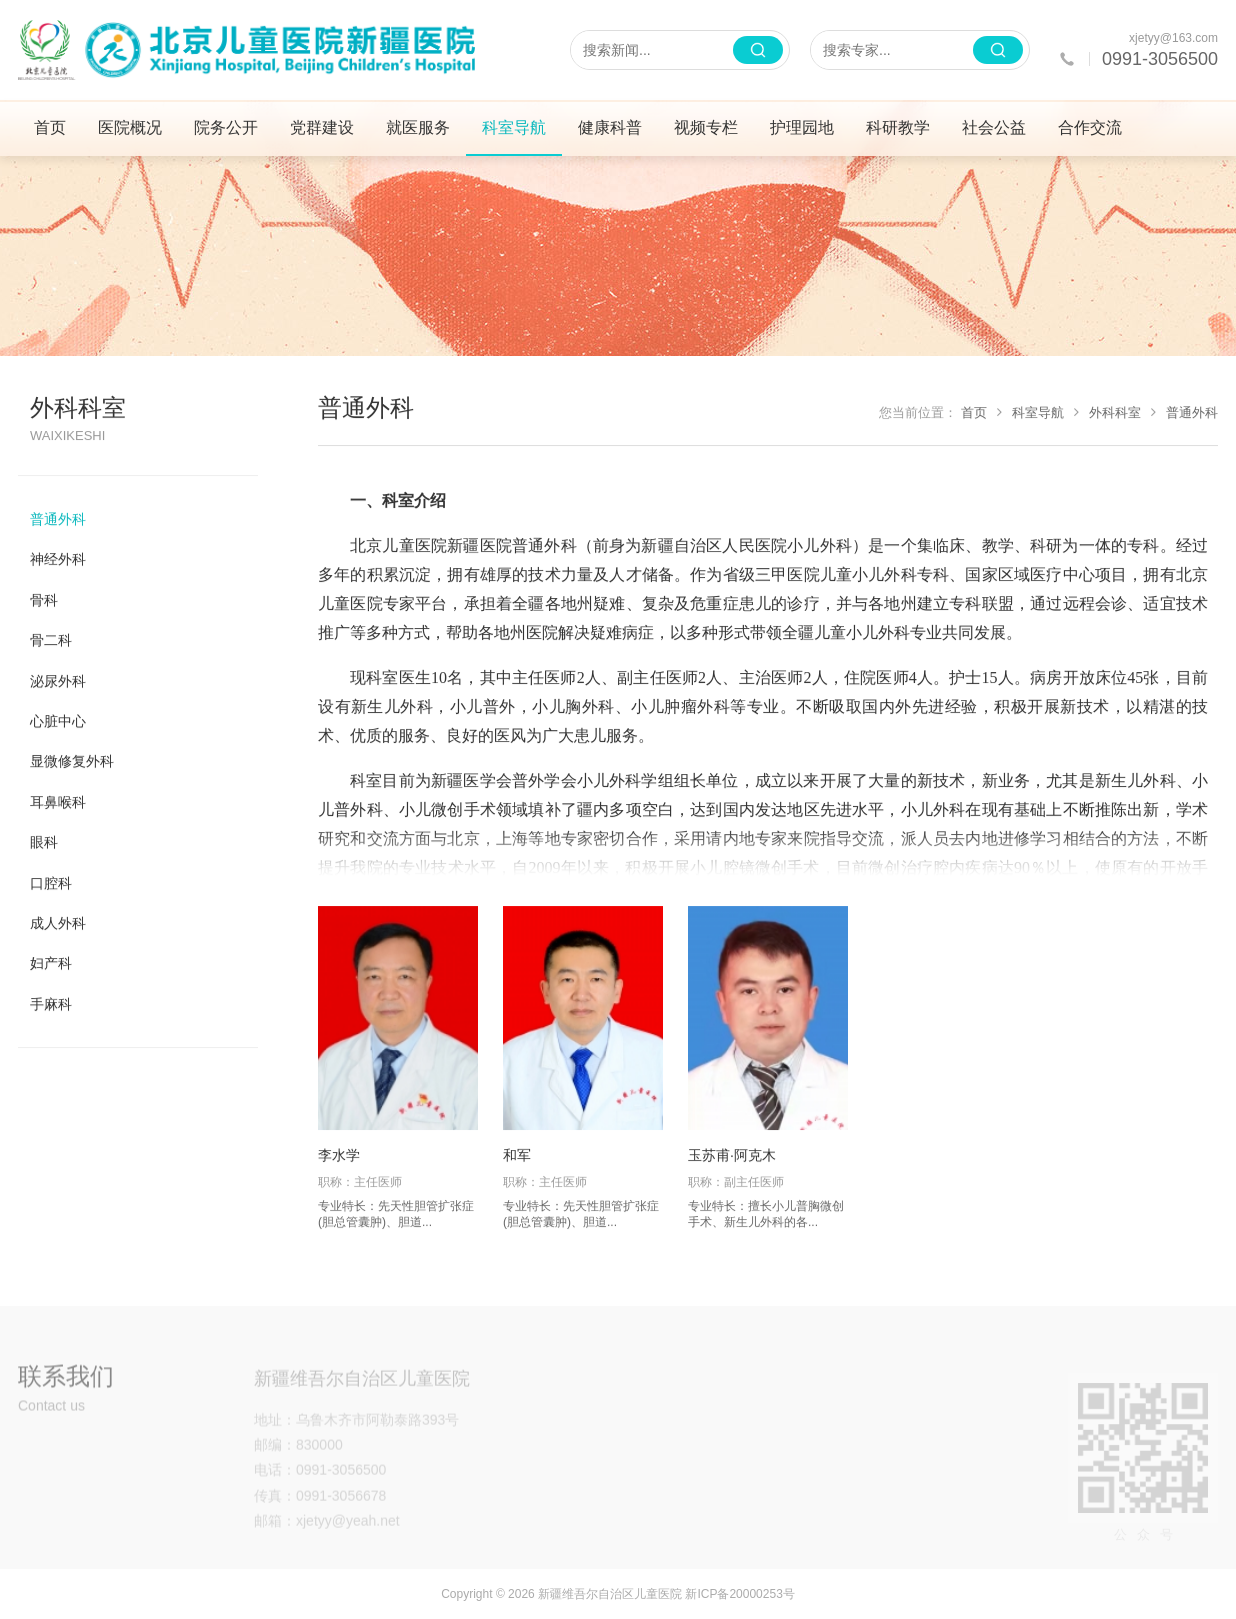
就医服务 (418, 127)
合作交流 (1090, 127)
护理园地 (802, 127)
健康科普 (610, 127)
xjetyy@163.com (1173, 38)
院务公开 (226, 127)
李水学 (339, 1155)
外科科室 (1107, 412)
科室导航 (514, 127)
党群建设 (322, 127)
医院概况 (130, 127)
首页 (50, 127)
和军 (517, 1155)
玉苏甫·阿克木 (732, 1155)
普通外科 (1184, 412)
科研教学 (898, 127)
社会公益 (994, 127)
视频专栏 (706, 127)
